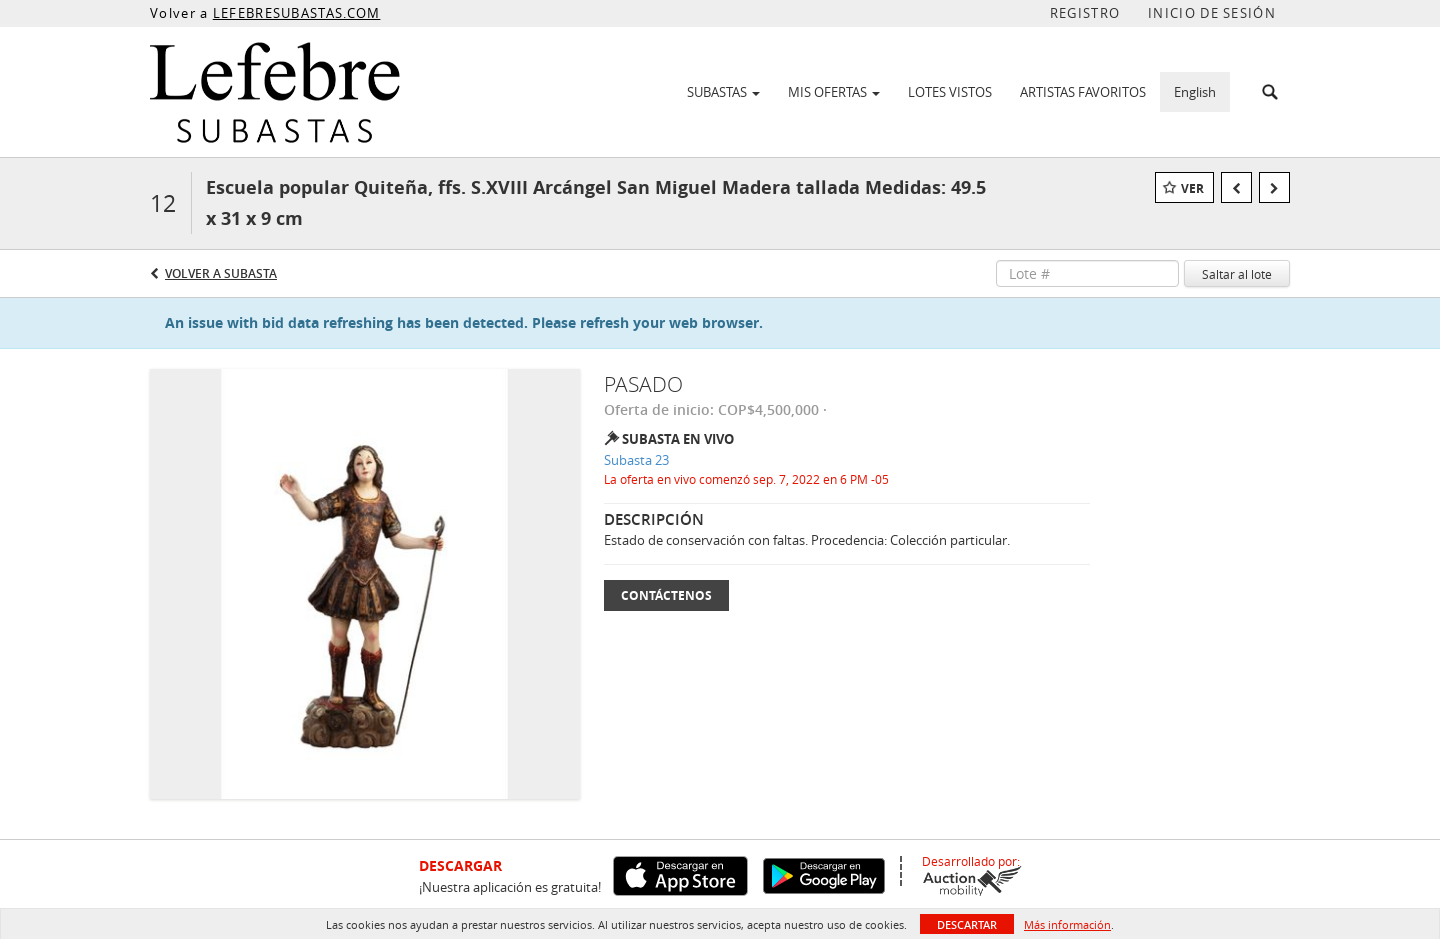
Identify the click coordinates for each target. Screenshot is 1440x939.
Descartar (967, 924)
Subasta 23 (636, 460)
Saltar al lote (1237, 274)
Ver (1192, 188)
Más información (1067, 924)
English (1195, 92)
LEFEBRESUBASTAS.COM (297, 13)
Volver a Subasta (221, 273)
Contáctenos (666, 595)
